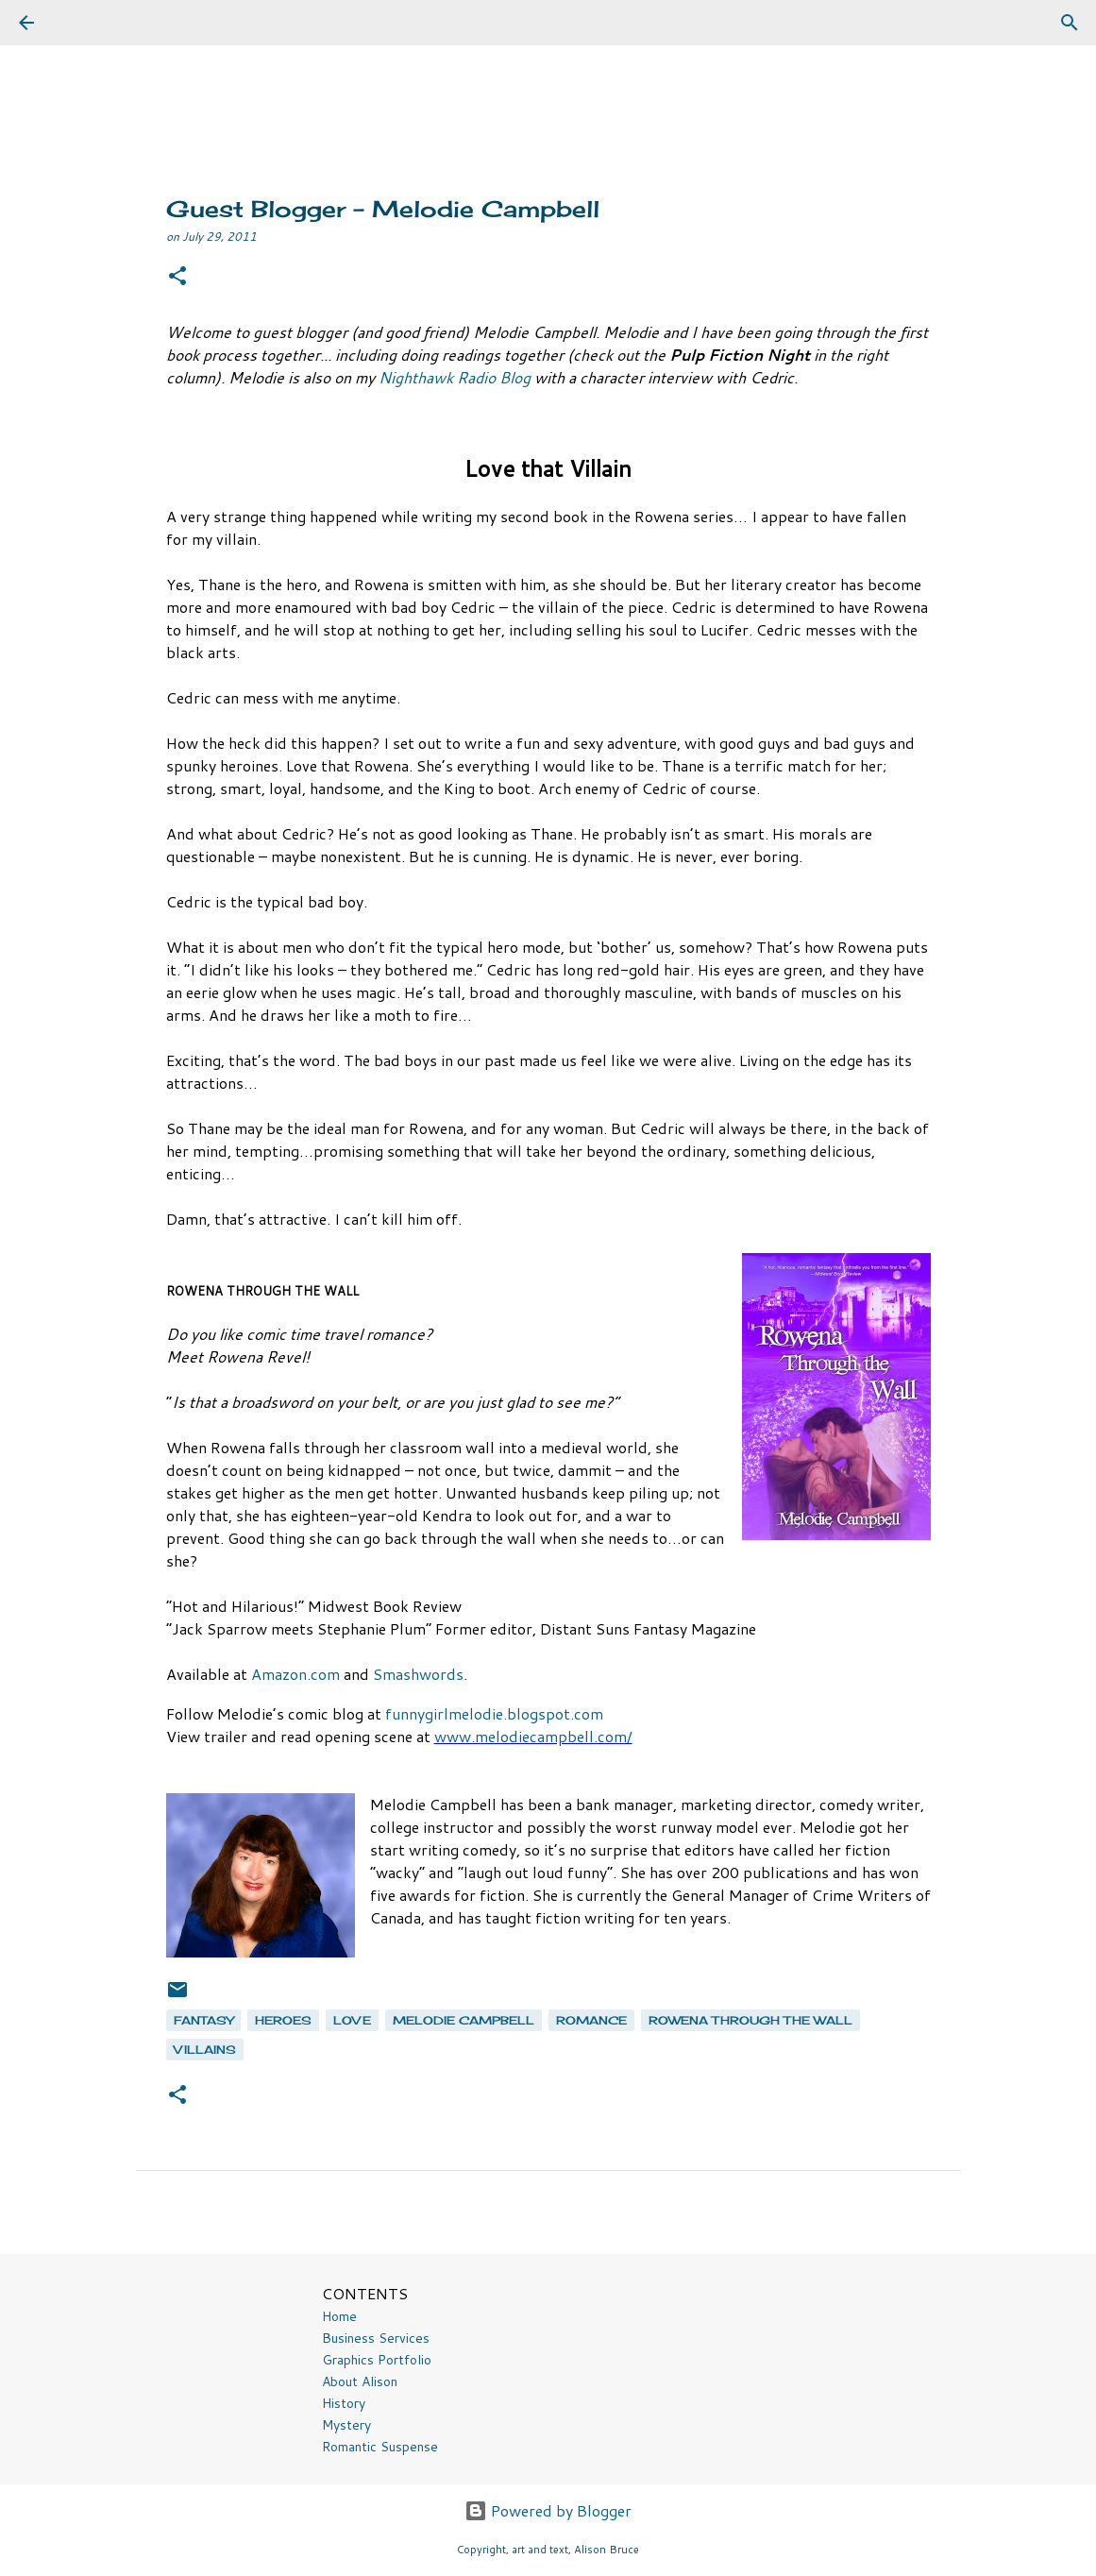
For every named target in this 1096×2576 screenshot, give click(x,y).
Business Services (376, 2338)
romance (591, 2020)
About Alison (359, 2381)
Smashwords (418, 1674)
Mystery (346, 2424)
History (343, 2403)
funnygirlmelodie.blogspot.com (494, 1713)
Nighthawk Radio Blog (456, 377)
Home (339, 2316)
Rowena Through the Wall (750, 2020)
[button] (177, 277)
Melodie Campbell (463, 2020)
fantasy (203, 2020)
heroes (283, 2020)
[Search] (79, 22)
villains (205, 2049)
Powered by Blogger (548, 2510)
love (352, 2020)
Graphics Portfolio (376, 2359)
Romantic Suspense (380, 2446)
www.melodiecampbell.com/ (533, 1736)
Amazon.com (295, 1674)
